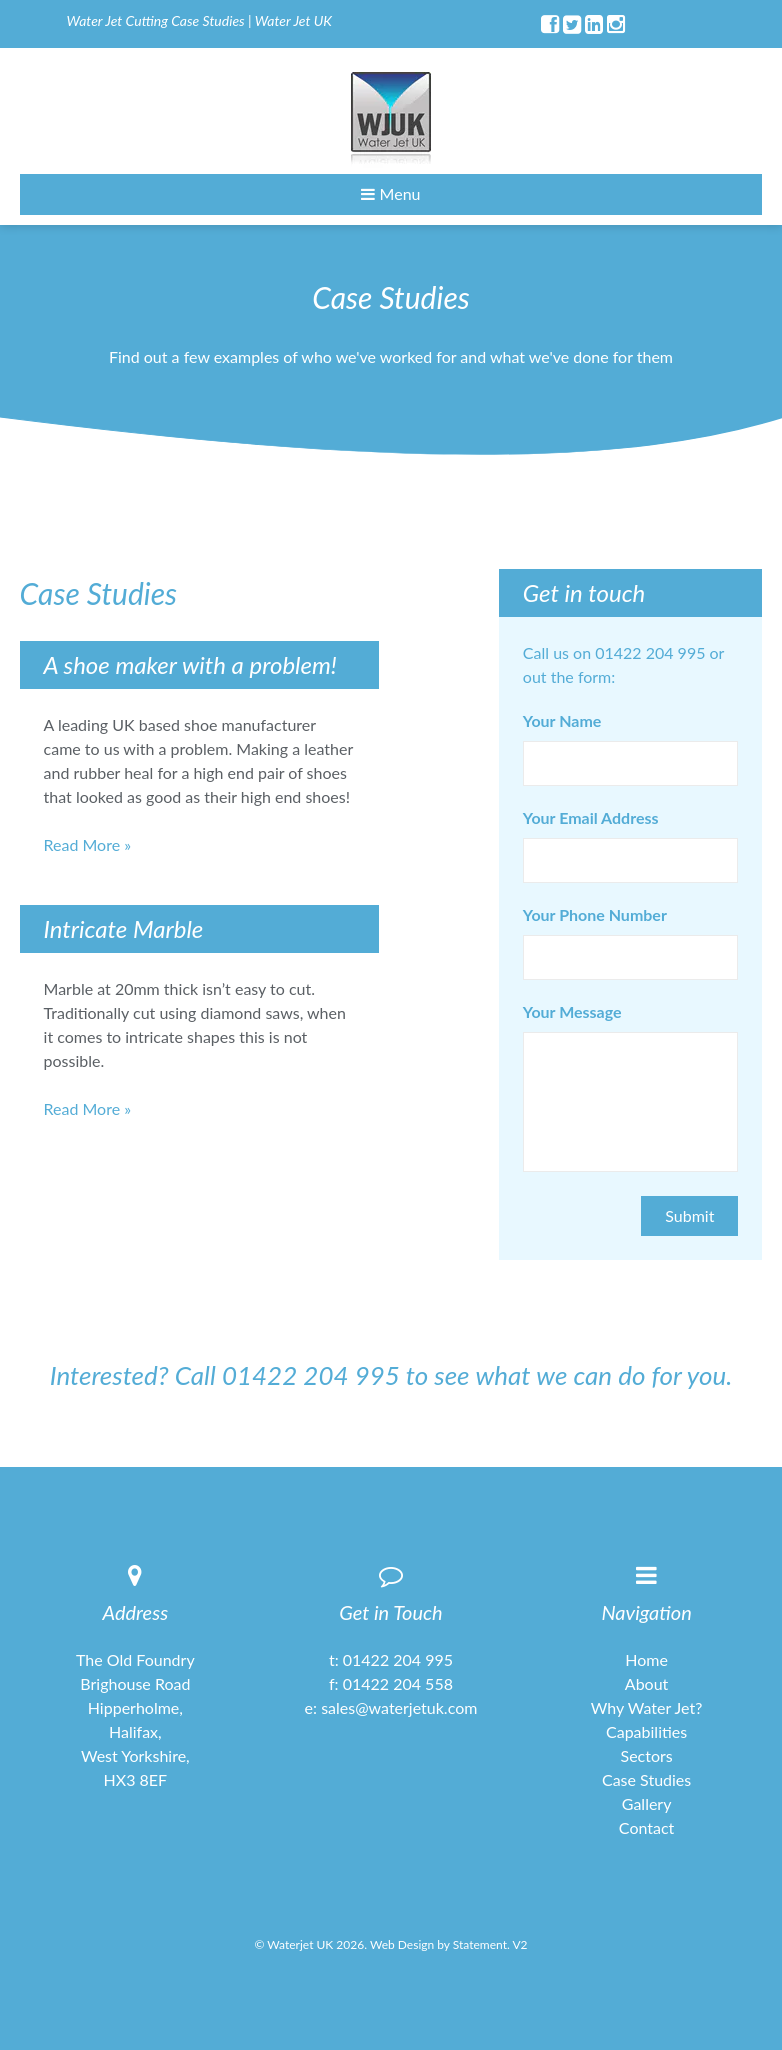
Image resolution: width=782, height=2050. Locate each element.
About (647, 1683)
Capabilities (646, 1731)
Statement (480, 1944)
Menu (390, 193)
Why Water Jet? (647, 1707)
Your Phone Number (595, 915)
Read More (82, 844)
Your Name (562, 721)
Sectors (647, 1755)
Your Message (572, 1012)
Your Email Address (591, 818)
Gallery (647, 1803)
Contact (646, 1827)
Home (646, 1659)
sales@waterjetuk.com (399, 1707)
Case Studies (646, 1779)
